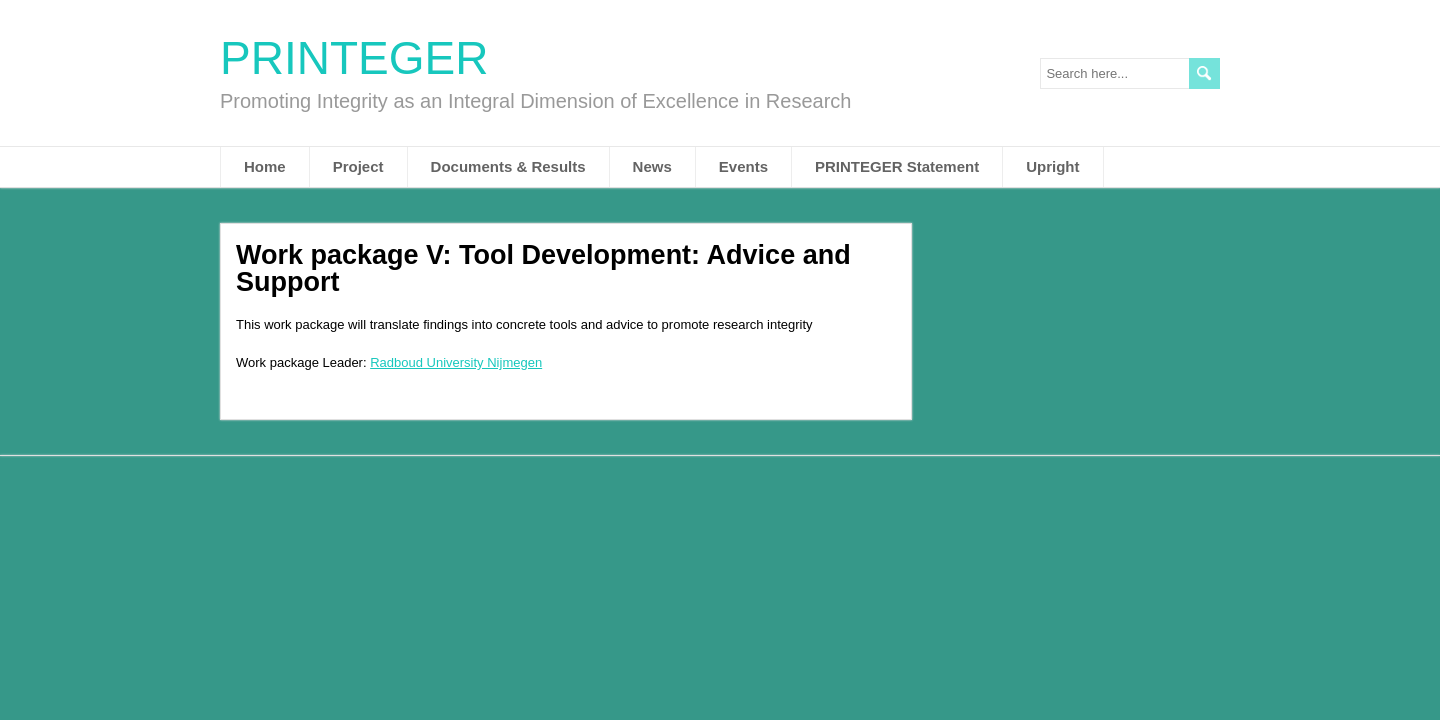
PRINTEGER (354, 58)
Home (265, 166)
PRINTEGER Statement (897, 166)
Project (358, 166)
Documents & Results (508, 166)
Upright (1052, 166)
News (652, 166)
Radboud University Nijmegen (456, 362)
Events (743, 166)
